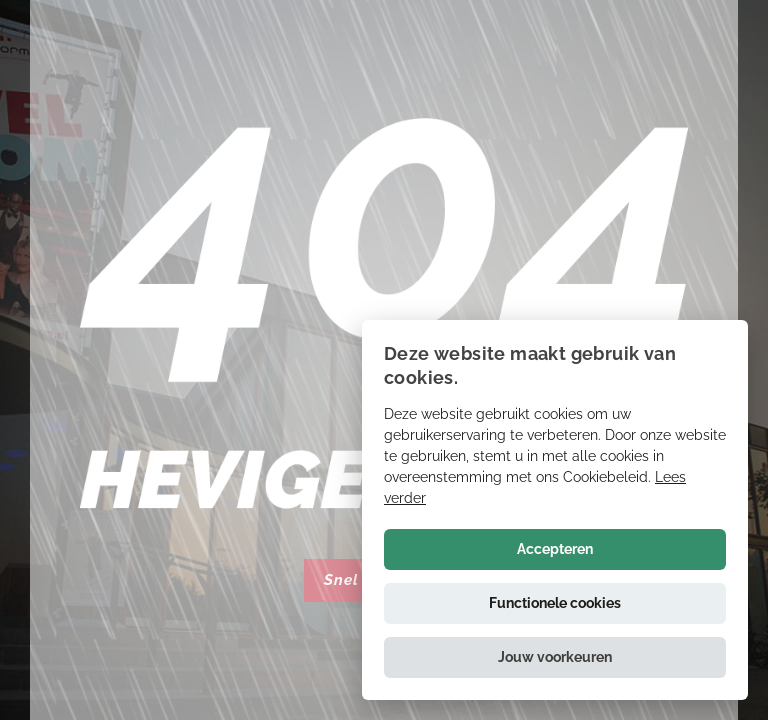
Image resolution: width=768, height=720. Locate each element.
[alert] (555, 510)
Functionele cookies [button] (555, 603)
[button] (555, 657)
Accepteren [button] (555, 549)
